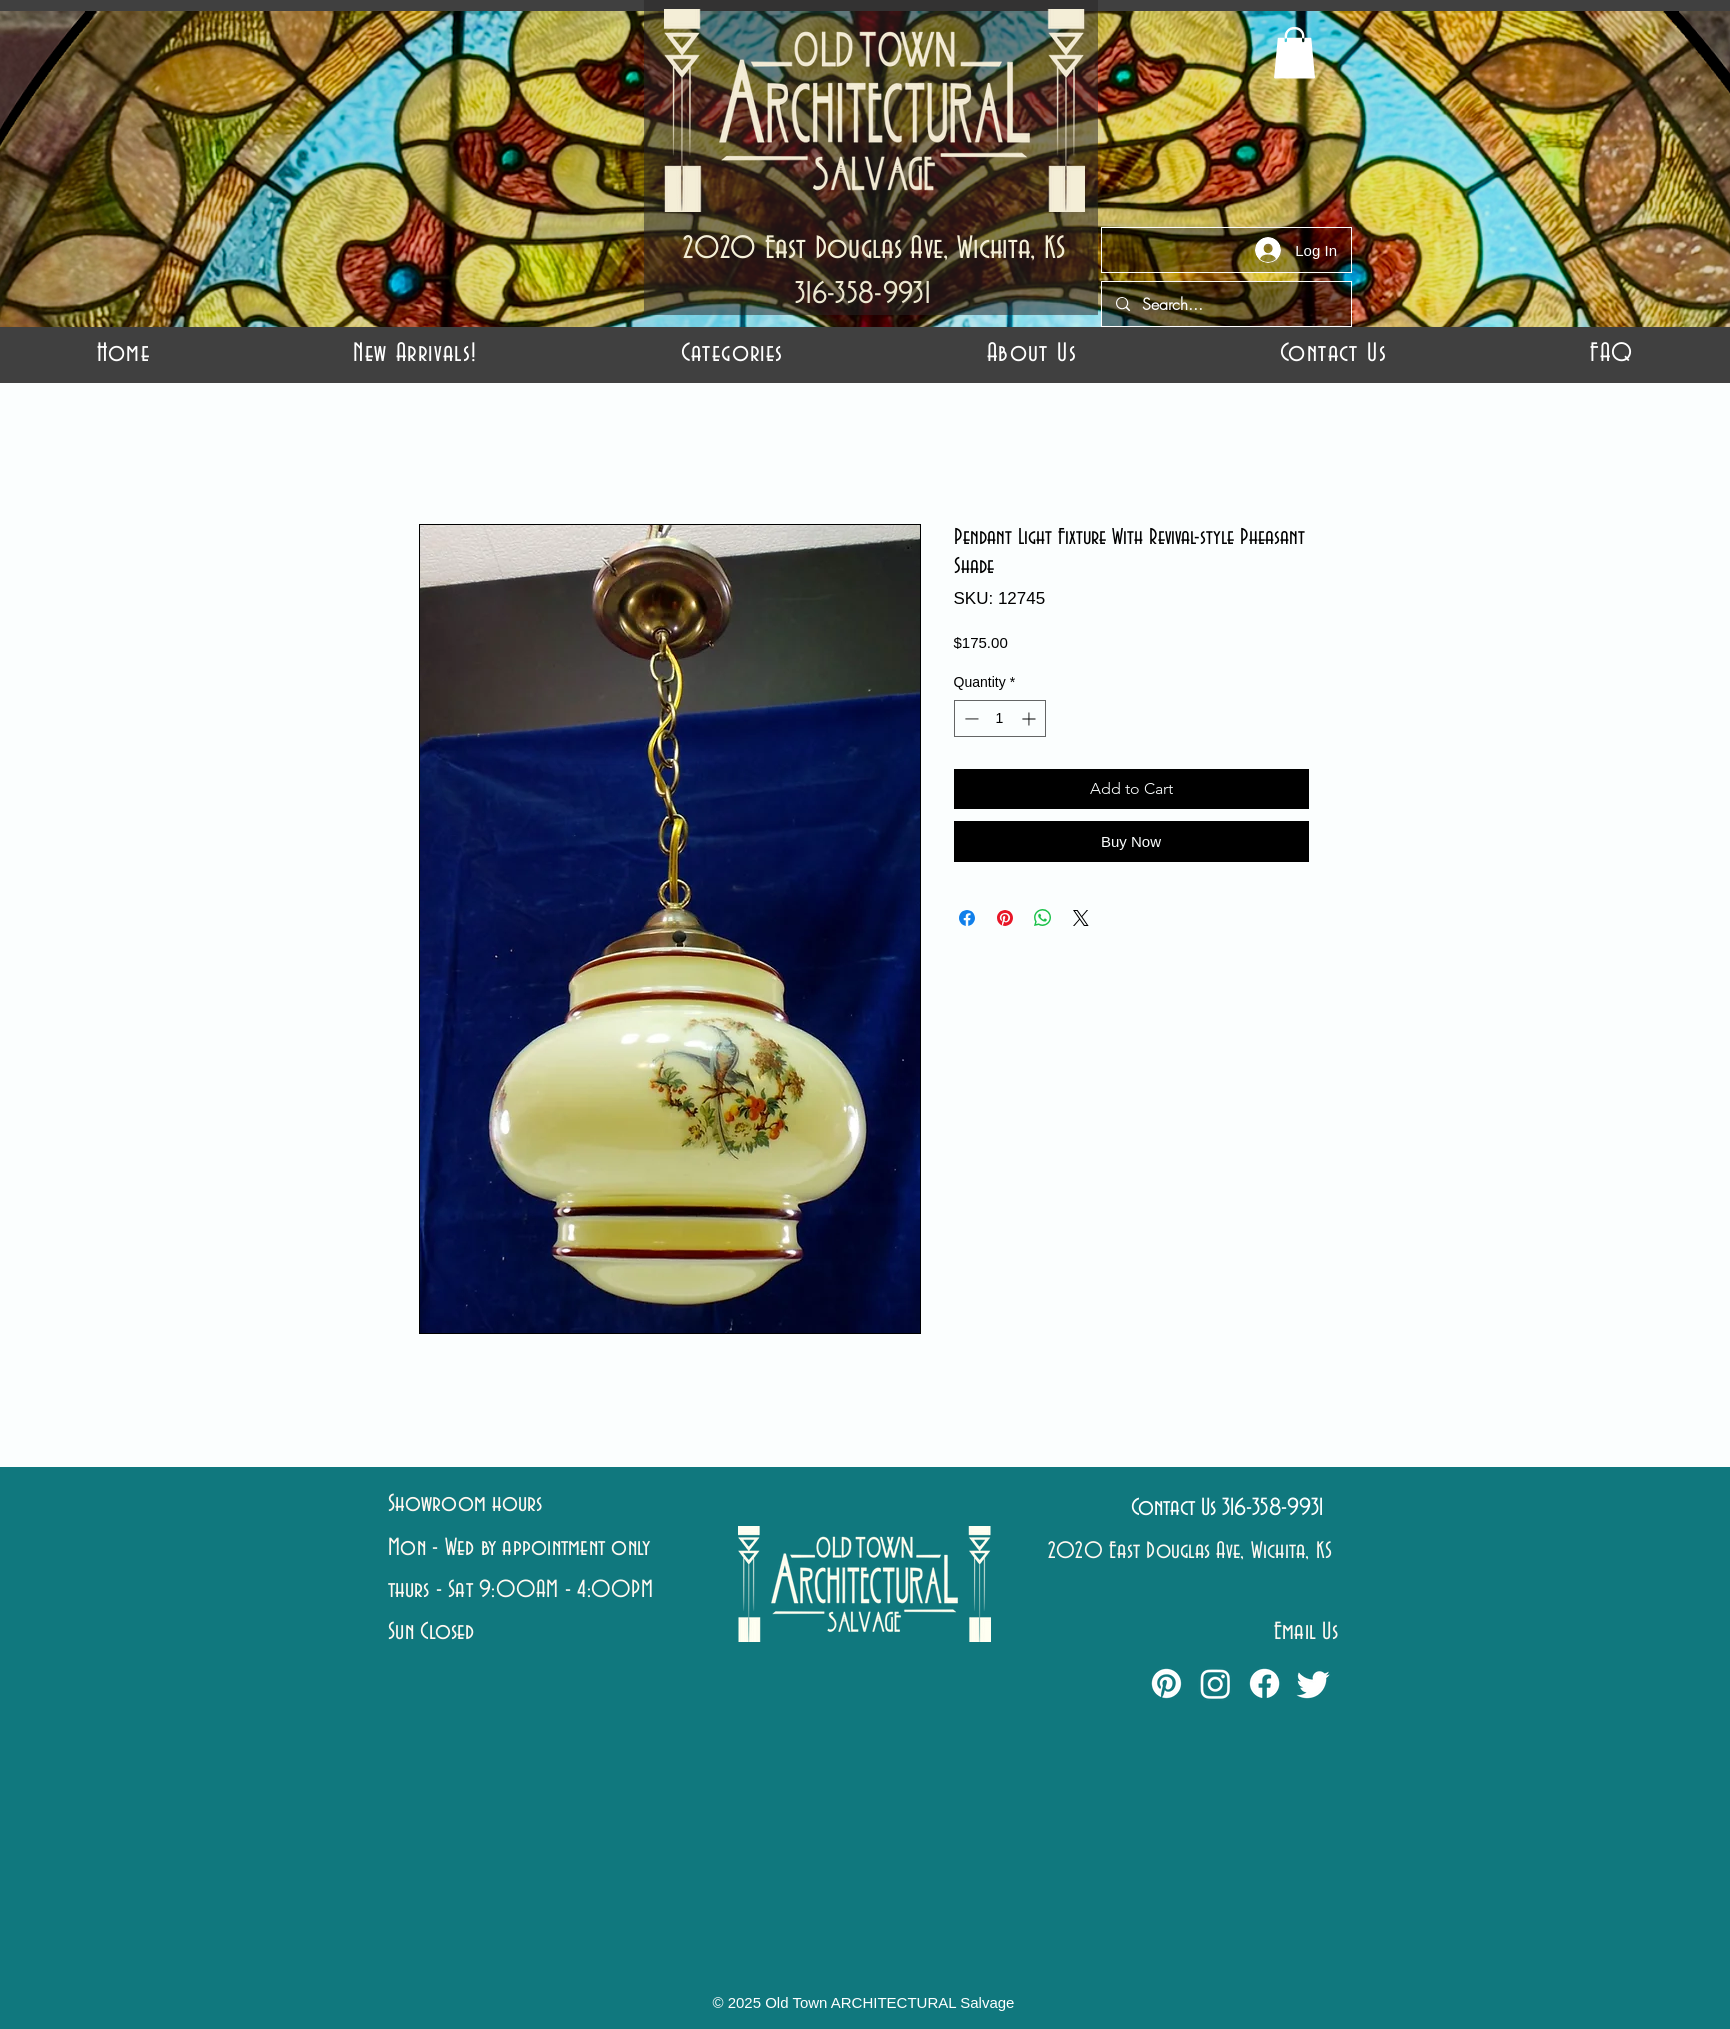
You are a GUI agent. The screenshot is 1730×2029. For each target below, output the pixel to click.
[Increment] (1030, 718)
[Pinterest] (1166, 1683)
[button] (732, 353)
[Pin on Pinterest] (1005, 918)
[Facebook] (1264, 1683)
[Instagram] (1215, 1683)
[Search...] (1225, 304)
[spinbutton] (1000, 718)
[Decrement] (969, 718)
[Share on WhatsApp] (1043, 918)
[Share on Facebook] (967, 918)
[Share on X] (1081, 918)
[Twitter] (1313, 1683)
